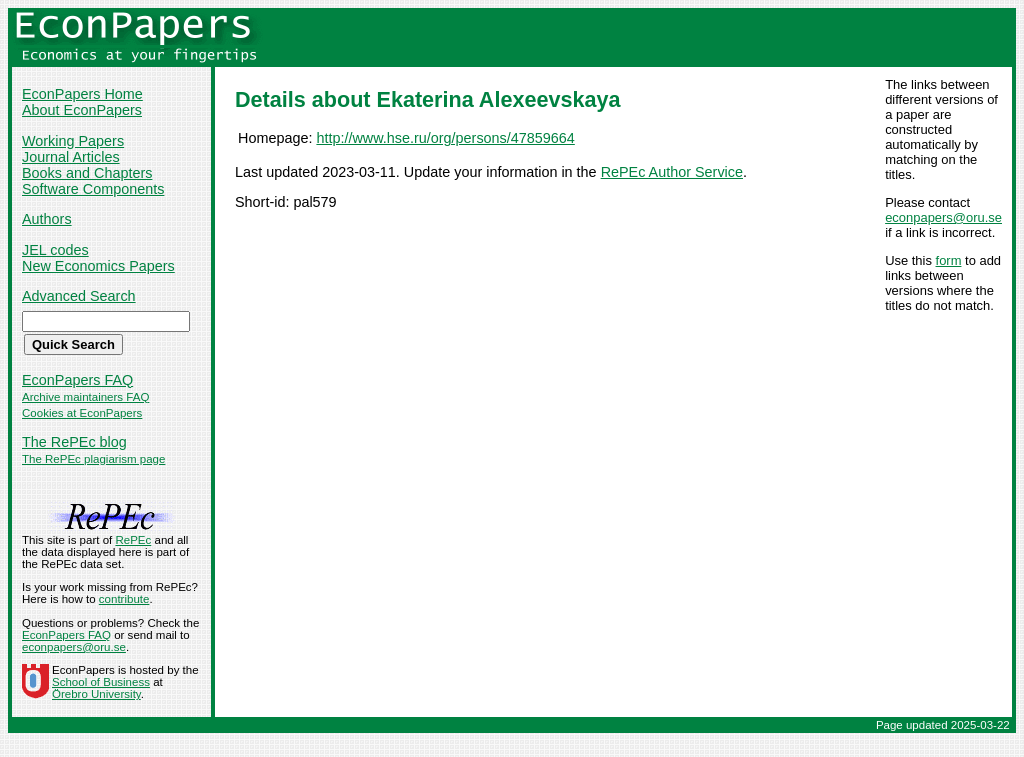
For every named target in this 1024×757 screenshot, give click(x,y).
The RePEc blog (74, 442)
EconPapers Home (82, 94)
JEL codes (55, 250)
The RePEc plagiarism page (93, 459)
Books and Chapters (87, 173)
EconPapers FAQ (77, 380)
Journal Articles (71, 157)
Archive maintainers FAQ (85, 397)
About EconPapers (82, 110)
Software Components (93, 189)
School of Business (101, 682)
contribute (124, 599)
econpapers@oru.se (943, 217)
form (949, 260)
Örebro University (96, 694)
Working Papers (73, 141)
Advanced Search (79, 296)
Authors (47, 219)
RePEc (133, 540)
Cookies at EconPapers (82, 413)
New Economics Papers (98, 266)
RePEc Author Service (672, 172)
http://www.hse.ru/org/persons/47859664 (445, 138)
